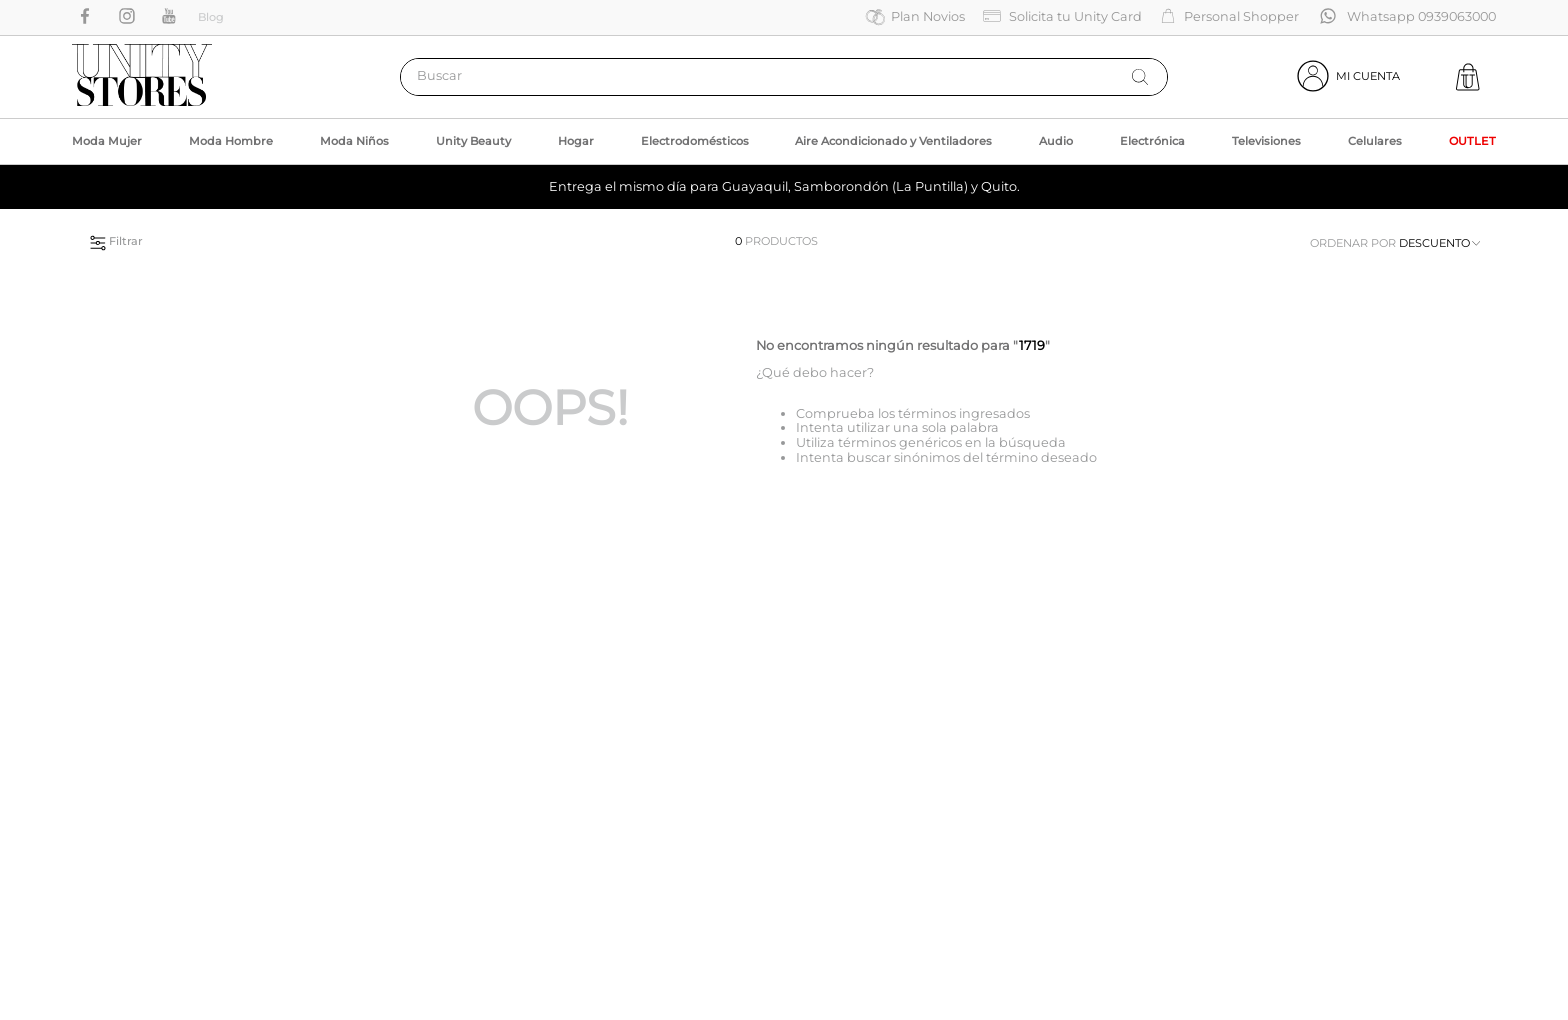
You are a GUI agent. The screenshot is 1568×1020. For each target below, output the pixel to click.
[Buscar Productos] (1140, 77)
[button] (307, 240)
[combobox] (784, 77)
